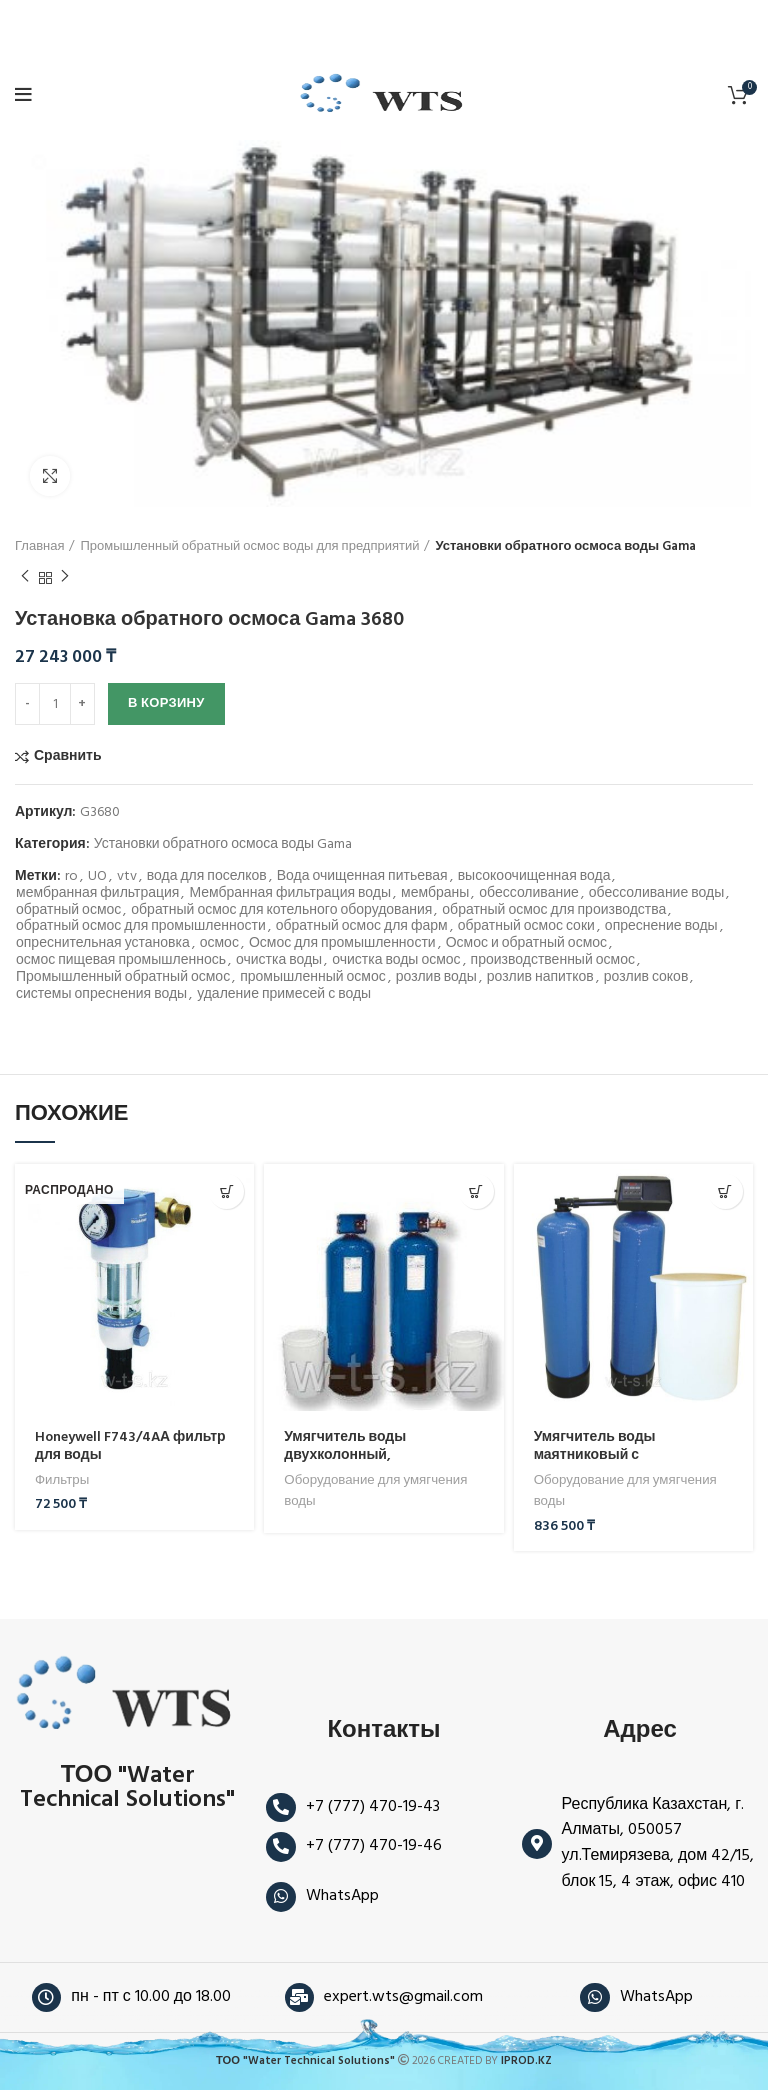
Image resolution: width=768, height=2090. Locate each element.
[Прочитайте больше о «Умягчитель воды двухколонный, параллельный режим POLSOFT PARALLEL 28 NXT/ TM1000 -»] (476, 1191)
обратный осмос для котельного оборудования (281, 911)
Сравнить (68, 757)
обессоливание (528, 894)
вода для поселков (207, 877)
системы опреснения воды (101, 995)
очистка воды (279, 961)
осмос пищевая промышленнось (121, 961)
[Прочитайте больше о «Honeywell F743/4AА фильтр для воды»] (226, 1191)
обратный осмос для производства (554, 911)
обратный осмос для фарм (362, 927)
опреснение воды (661, 927)
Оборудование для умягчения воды (375, 1491)
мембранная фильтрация (97, 894)
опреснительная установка (103, 944)
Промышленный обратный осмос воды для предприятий (249, 547)
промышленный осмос (313, 978)
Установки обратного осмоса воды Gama (565, 547)
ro (71, 877)
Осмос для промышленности (342, 944)
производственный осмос (553, 961)
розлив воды (436, 978)
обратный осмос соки (526, 927)
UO (97, 877)
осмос (219, 944)
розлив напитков (540, 978)
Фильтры (62, 1480)
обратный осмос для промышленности (141, 927)
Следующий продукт (65, 578)
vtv (127, 877)
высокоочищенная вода (534, 877)
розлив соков (646, 978)
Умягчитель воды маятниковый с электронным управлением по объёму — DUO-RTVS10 (629, 1464)
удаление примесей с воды (284, 995)
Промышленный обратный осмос (123, 978)
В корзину (166, 703)
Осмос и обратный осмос (526, 944)
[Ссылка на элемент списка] (384, 1808)
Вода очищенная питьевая (362, 877)
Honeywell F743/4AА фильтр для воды (130, 1446)
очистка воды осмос (396, 961)
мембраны (435, 894)
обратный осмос (68, 911)
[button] (725, 1191)
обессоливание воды (656, 894)
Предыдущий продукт (25, 578)
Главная (39, 547)
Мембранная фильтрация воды (290, 894)
